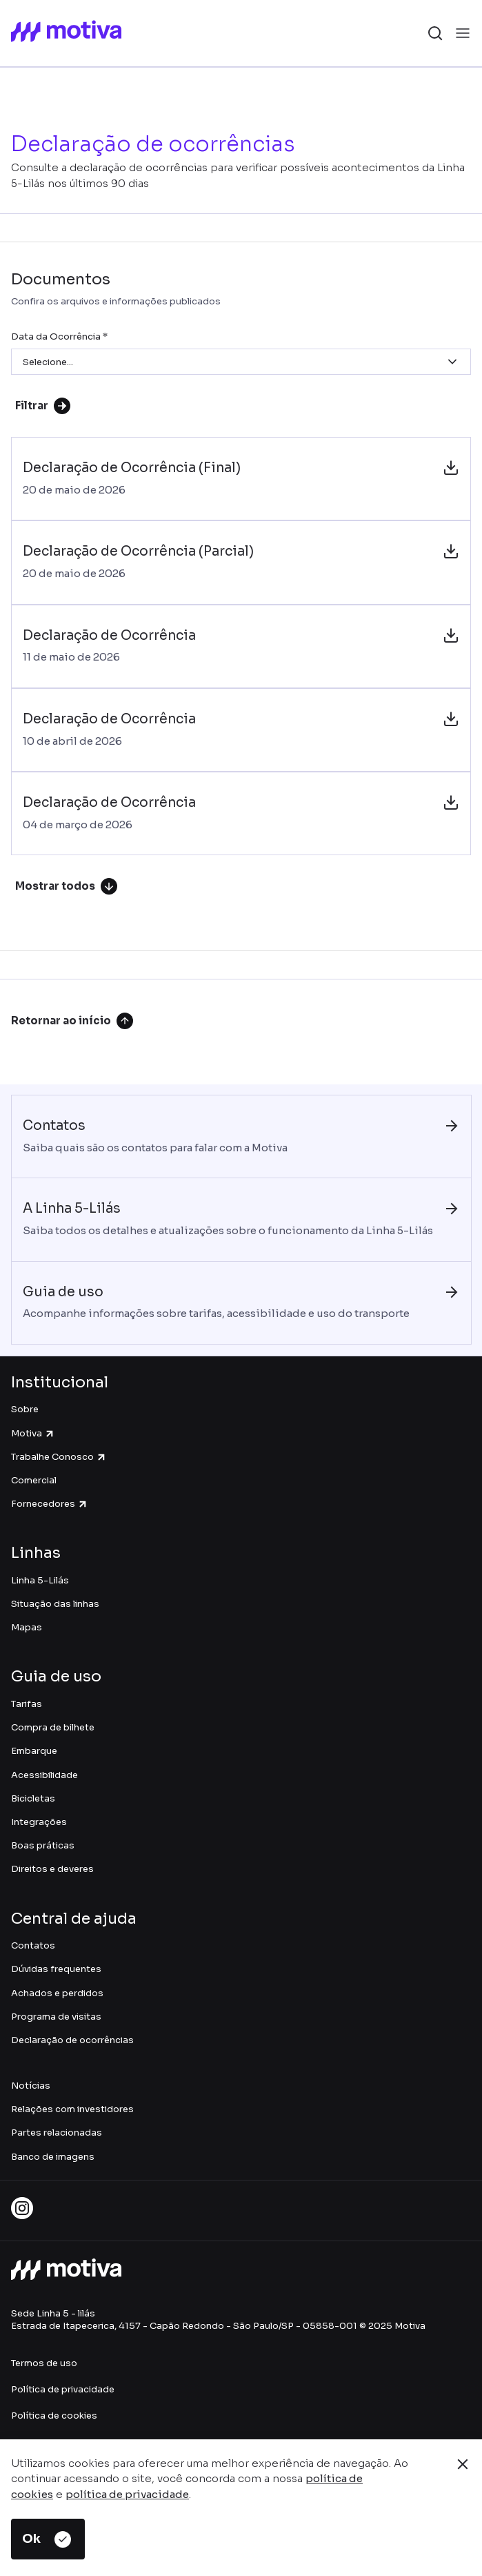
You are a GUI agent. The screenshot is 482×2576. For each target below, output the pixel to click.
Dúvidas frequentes (56, 1969)
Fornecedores (49, 1504)
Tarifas (26, 1704)
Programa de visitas (56, 2016)
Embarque (34, 1751)
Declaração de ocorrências (72, 2040)
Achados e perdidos (57, 1993)
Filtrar (42, 406)
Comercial (34, 1480)
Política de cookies (54, 2415)
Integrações (39, 1822)
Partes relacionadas (56, 2132)
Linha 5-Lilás (40, 1580)
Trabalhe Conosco (59, 1457)
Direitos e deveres (52, 1869)
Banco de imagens (52, 2157)
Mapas (26, 1627)
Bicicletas (33, 1798)
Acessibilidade (44, 1775)
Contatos (33, 1945)
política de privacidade (127, 2494)
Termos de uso (44, 2363)
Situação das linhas (55, 1604)
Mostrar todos (66, 886)
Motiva (33, 1433)
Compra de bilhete (52, 1727)
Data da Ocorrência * (59, 336)
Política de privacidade (62, 2389)
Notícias (30, 2085)
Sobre (25, 1409)
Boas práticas (42, 1845)
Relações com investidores (72, 2109)
